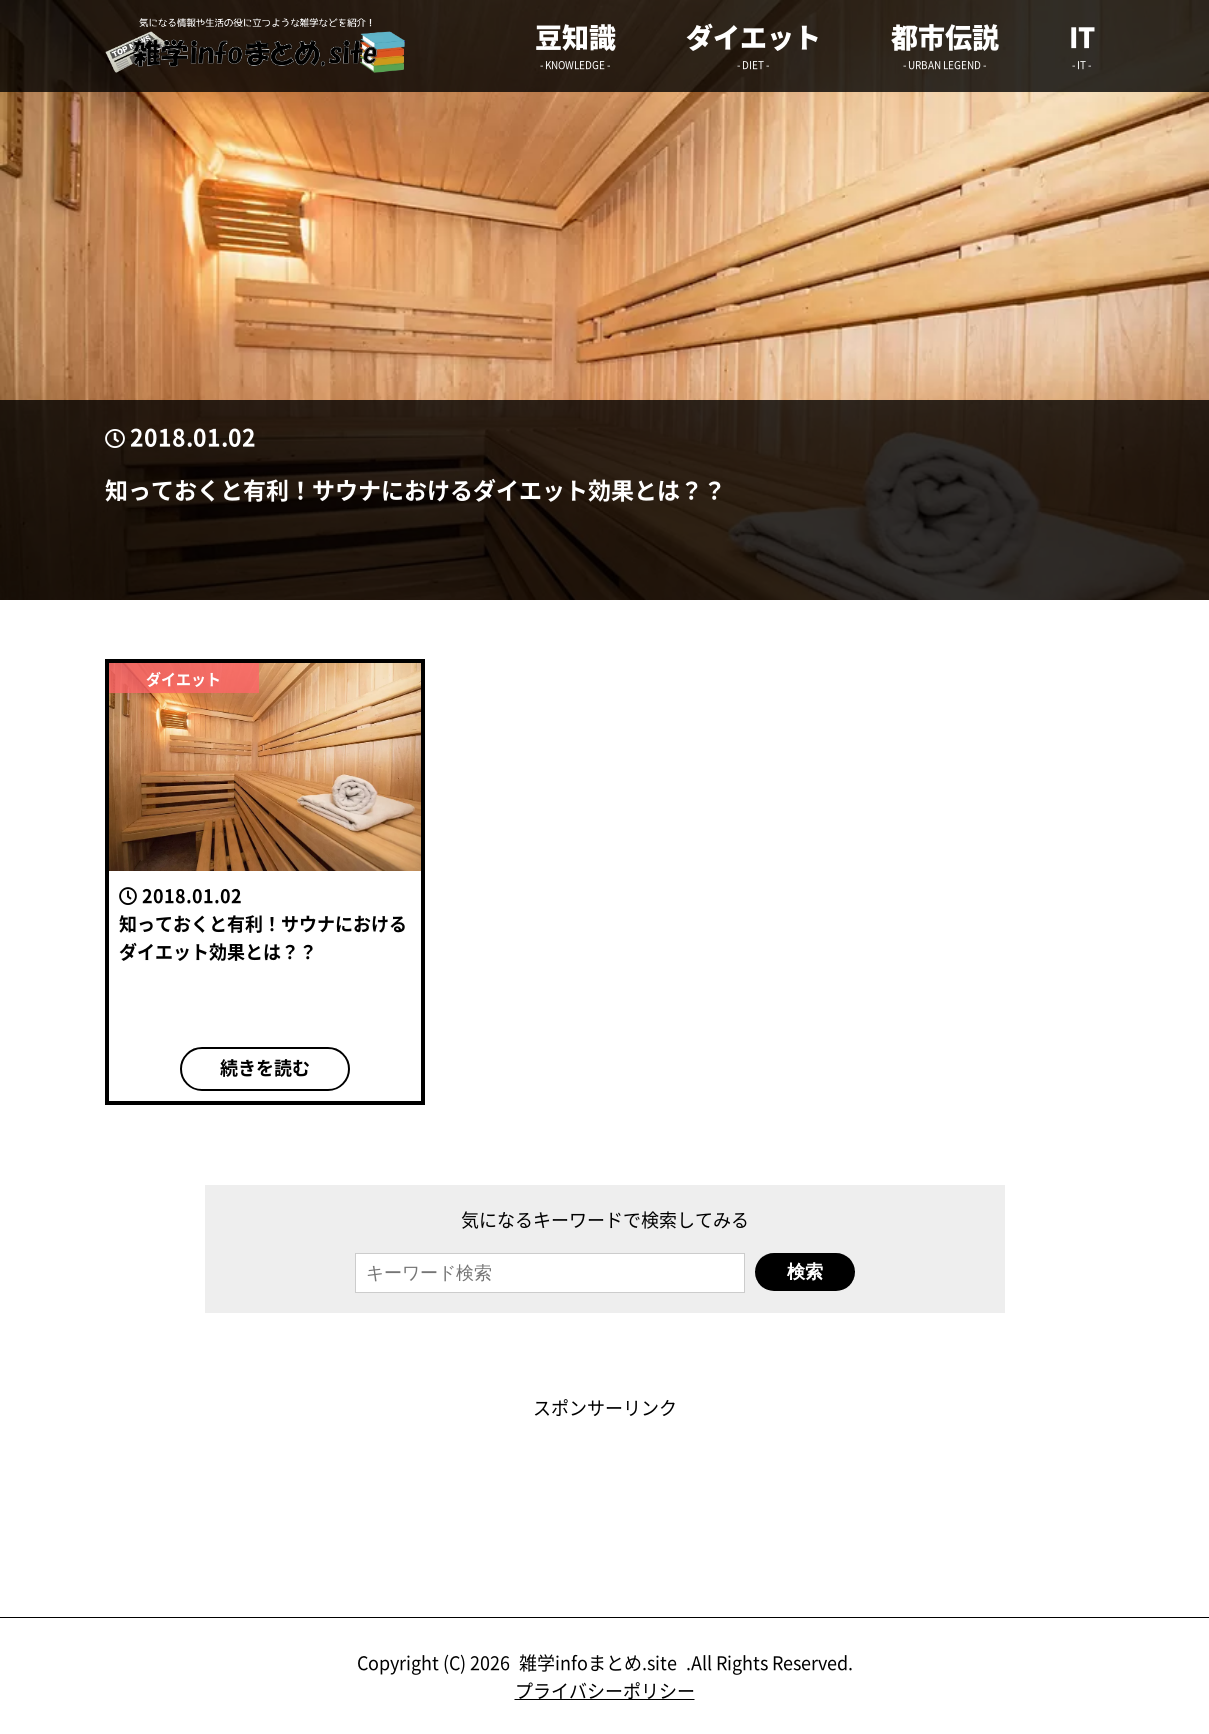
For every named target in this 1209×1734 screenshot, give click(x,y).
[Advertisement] (605, 1466)
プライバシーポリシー (605, 1690)
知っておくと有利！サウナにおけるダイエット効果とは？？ (415, 489)
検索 (805, 1272)
